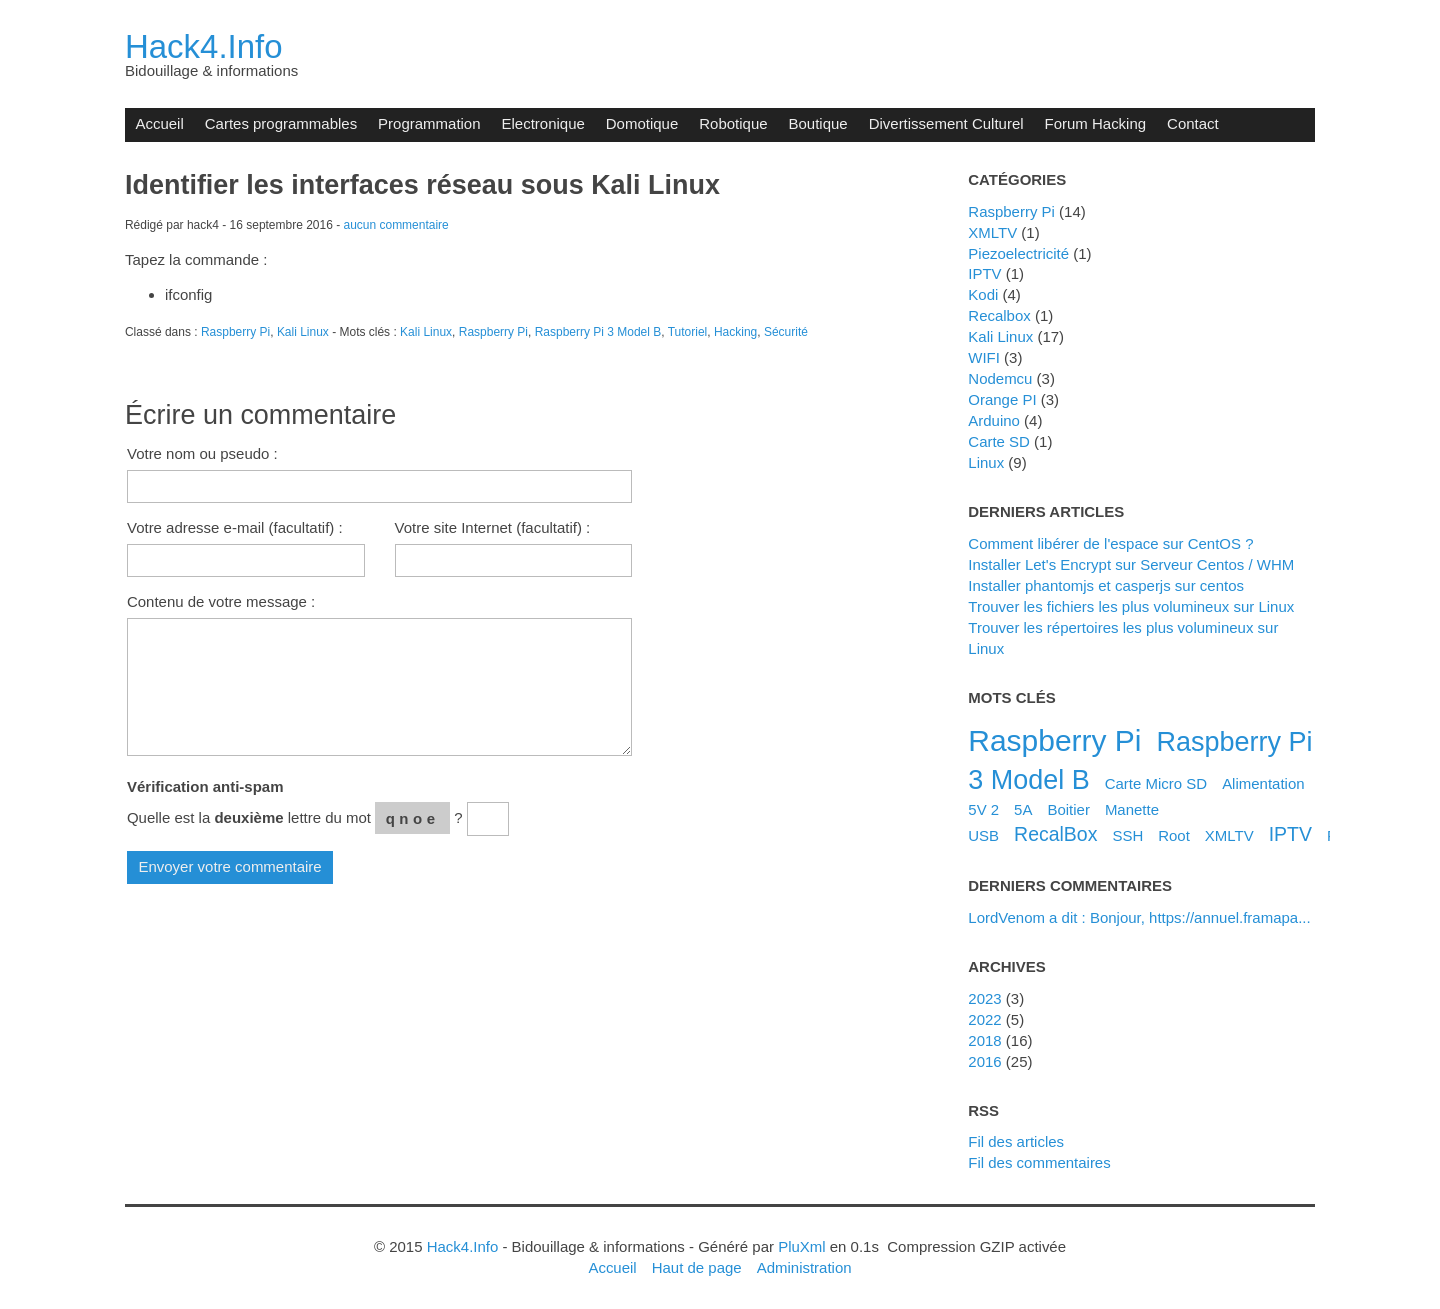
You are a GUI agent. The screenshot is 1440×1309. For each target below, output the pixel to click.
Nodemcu (1000, 378)
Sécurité (786, 332)
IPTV (984, 273)
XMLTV (992, 232)
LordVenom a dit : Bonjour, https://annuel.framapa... (1139, 917)
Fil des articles (1016, 1141)
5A (1023, 809)
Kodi (983, 294)
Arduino (994, 420)
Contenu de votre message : (221, 601)
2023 (984, 998)
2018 (984, 1040)
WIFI (984, 357)
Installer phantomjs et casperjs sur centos (1106, 585)
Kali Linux (303, 332)
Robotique (733, 123)
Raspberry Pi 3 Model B (598, 332)
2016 (984, 1061)
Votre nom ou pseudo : (202, 453)
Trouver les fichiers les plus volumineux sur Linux (1131, 606)
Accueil (159, 123)
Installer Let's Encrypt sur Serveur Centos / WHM (1131, 564)
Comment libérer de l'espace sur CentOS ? (1110, 543)
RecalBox (1055, 834)
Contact (1193, 123)
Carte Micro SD (1156, 783)
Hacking (735, 332)
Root (1174, 835)
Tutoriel (688, 332)
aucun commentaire (396, 225)
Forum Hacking (1096, 123)
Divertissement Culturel (946, 123)
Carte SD (999, 441)
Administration (804, 1267)
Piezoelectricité (1018, 253)
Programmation (429, 123)
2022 (984, 1019)
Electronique (543, 123)
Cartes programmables (281, 123)
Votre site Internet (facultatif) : (493, 527)
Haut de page (697, 1267)
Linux (986, 462)
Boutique (818, 123)
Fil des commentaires (1039, 1162)
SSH (1127, 835)
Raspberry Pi (235, 332)
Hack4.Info (204, 46)
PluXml (801, 1246)
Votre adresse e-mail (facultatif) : (235, 527)
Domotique (642, 123)
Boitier (1068, 809)
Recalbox (999, 315)
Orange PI (1002, 399)
